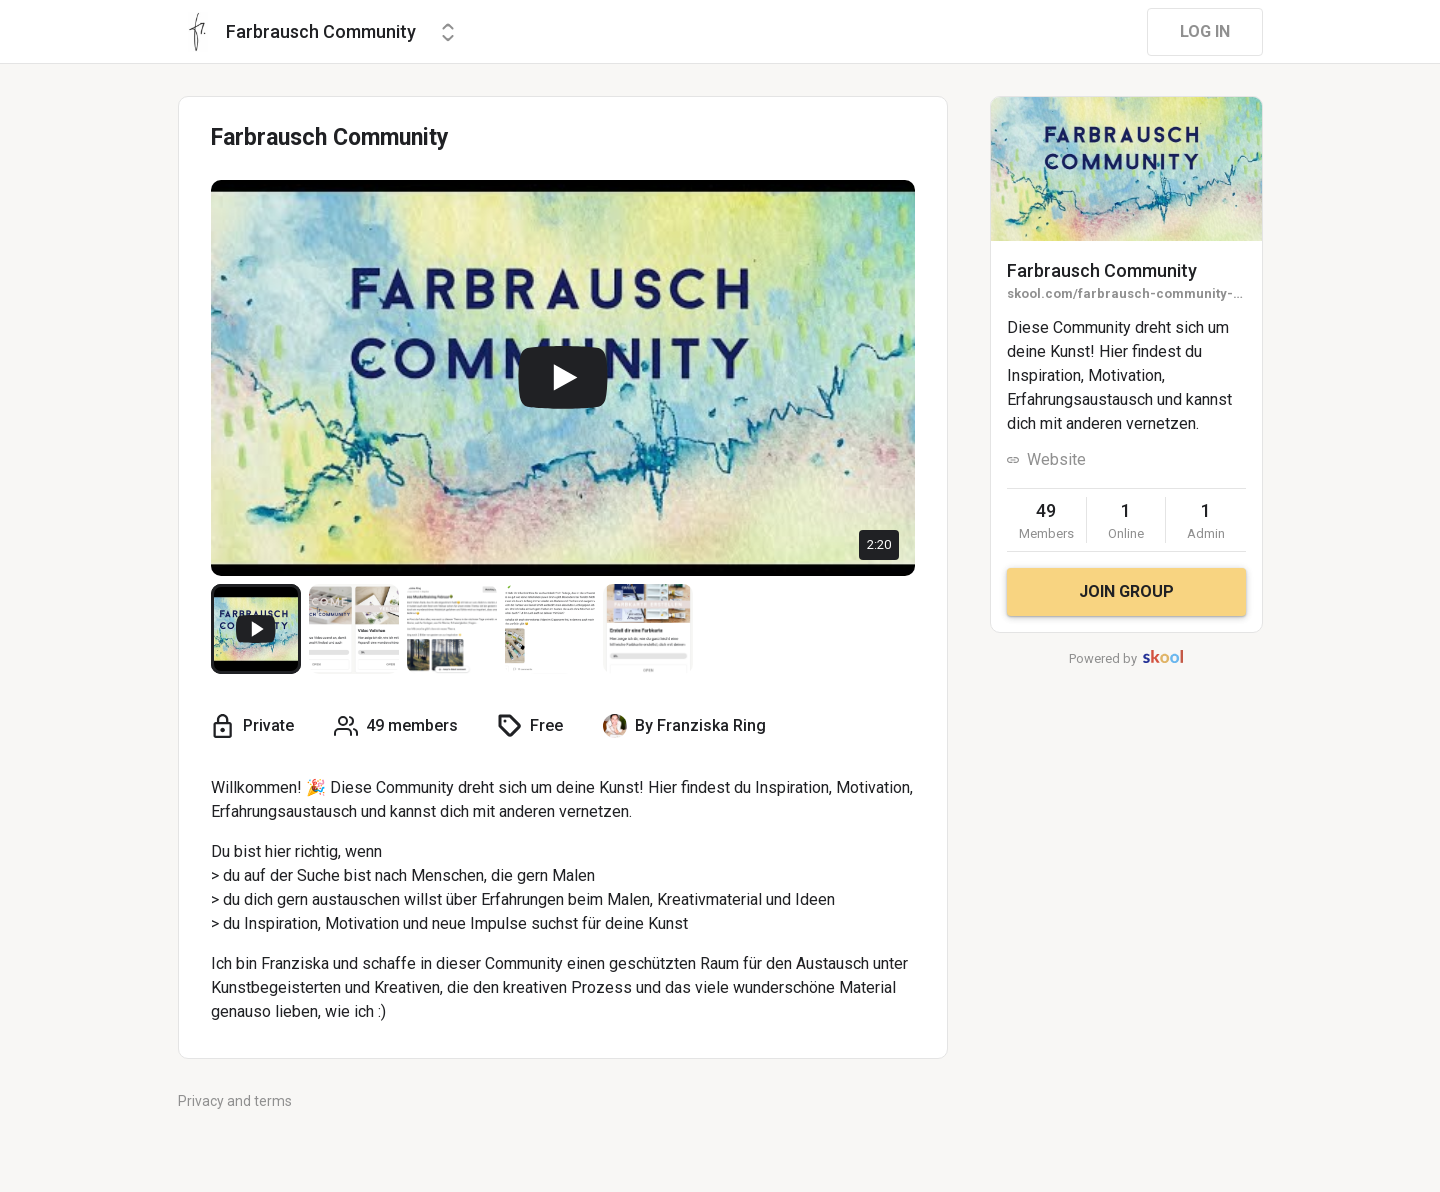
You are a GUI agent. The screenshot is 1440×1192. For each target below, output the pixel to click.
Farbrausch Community (1102, 270)
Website (1056, 459)
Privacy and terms (235, 1101)
